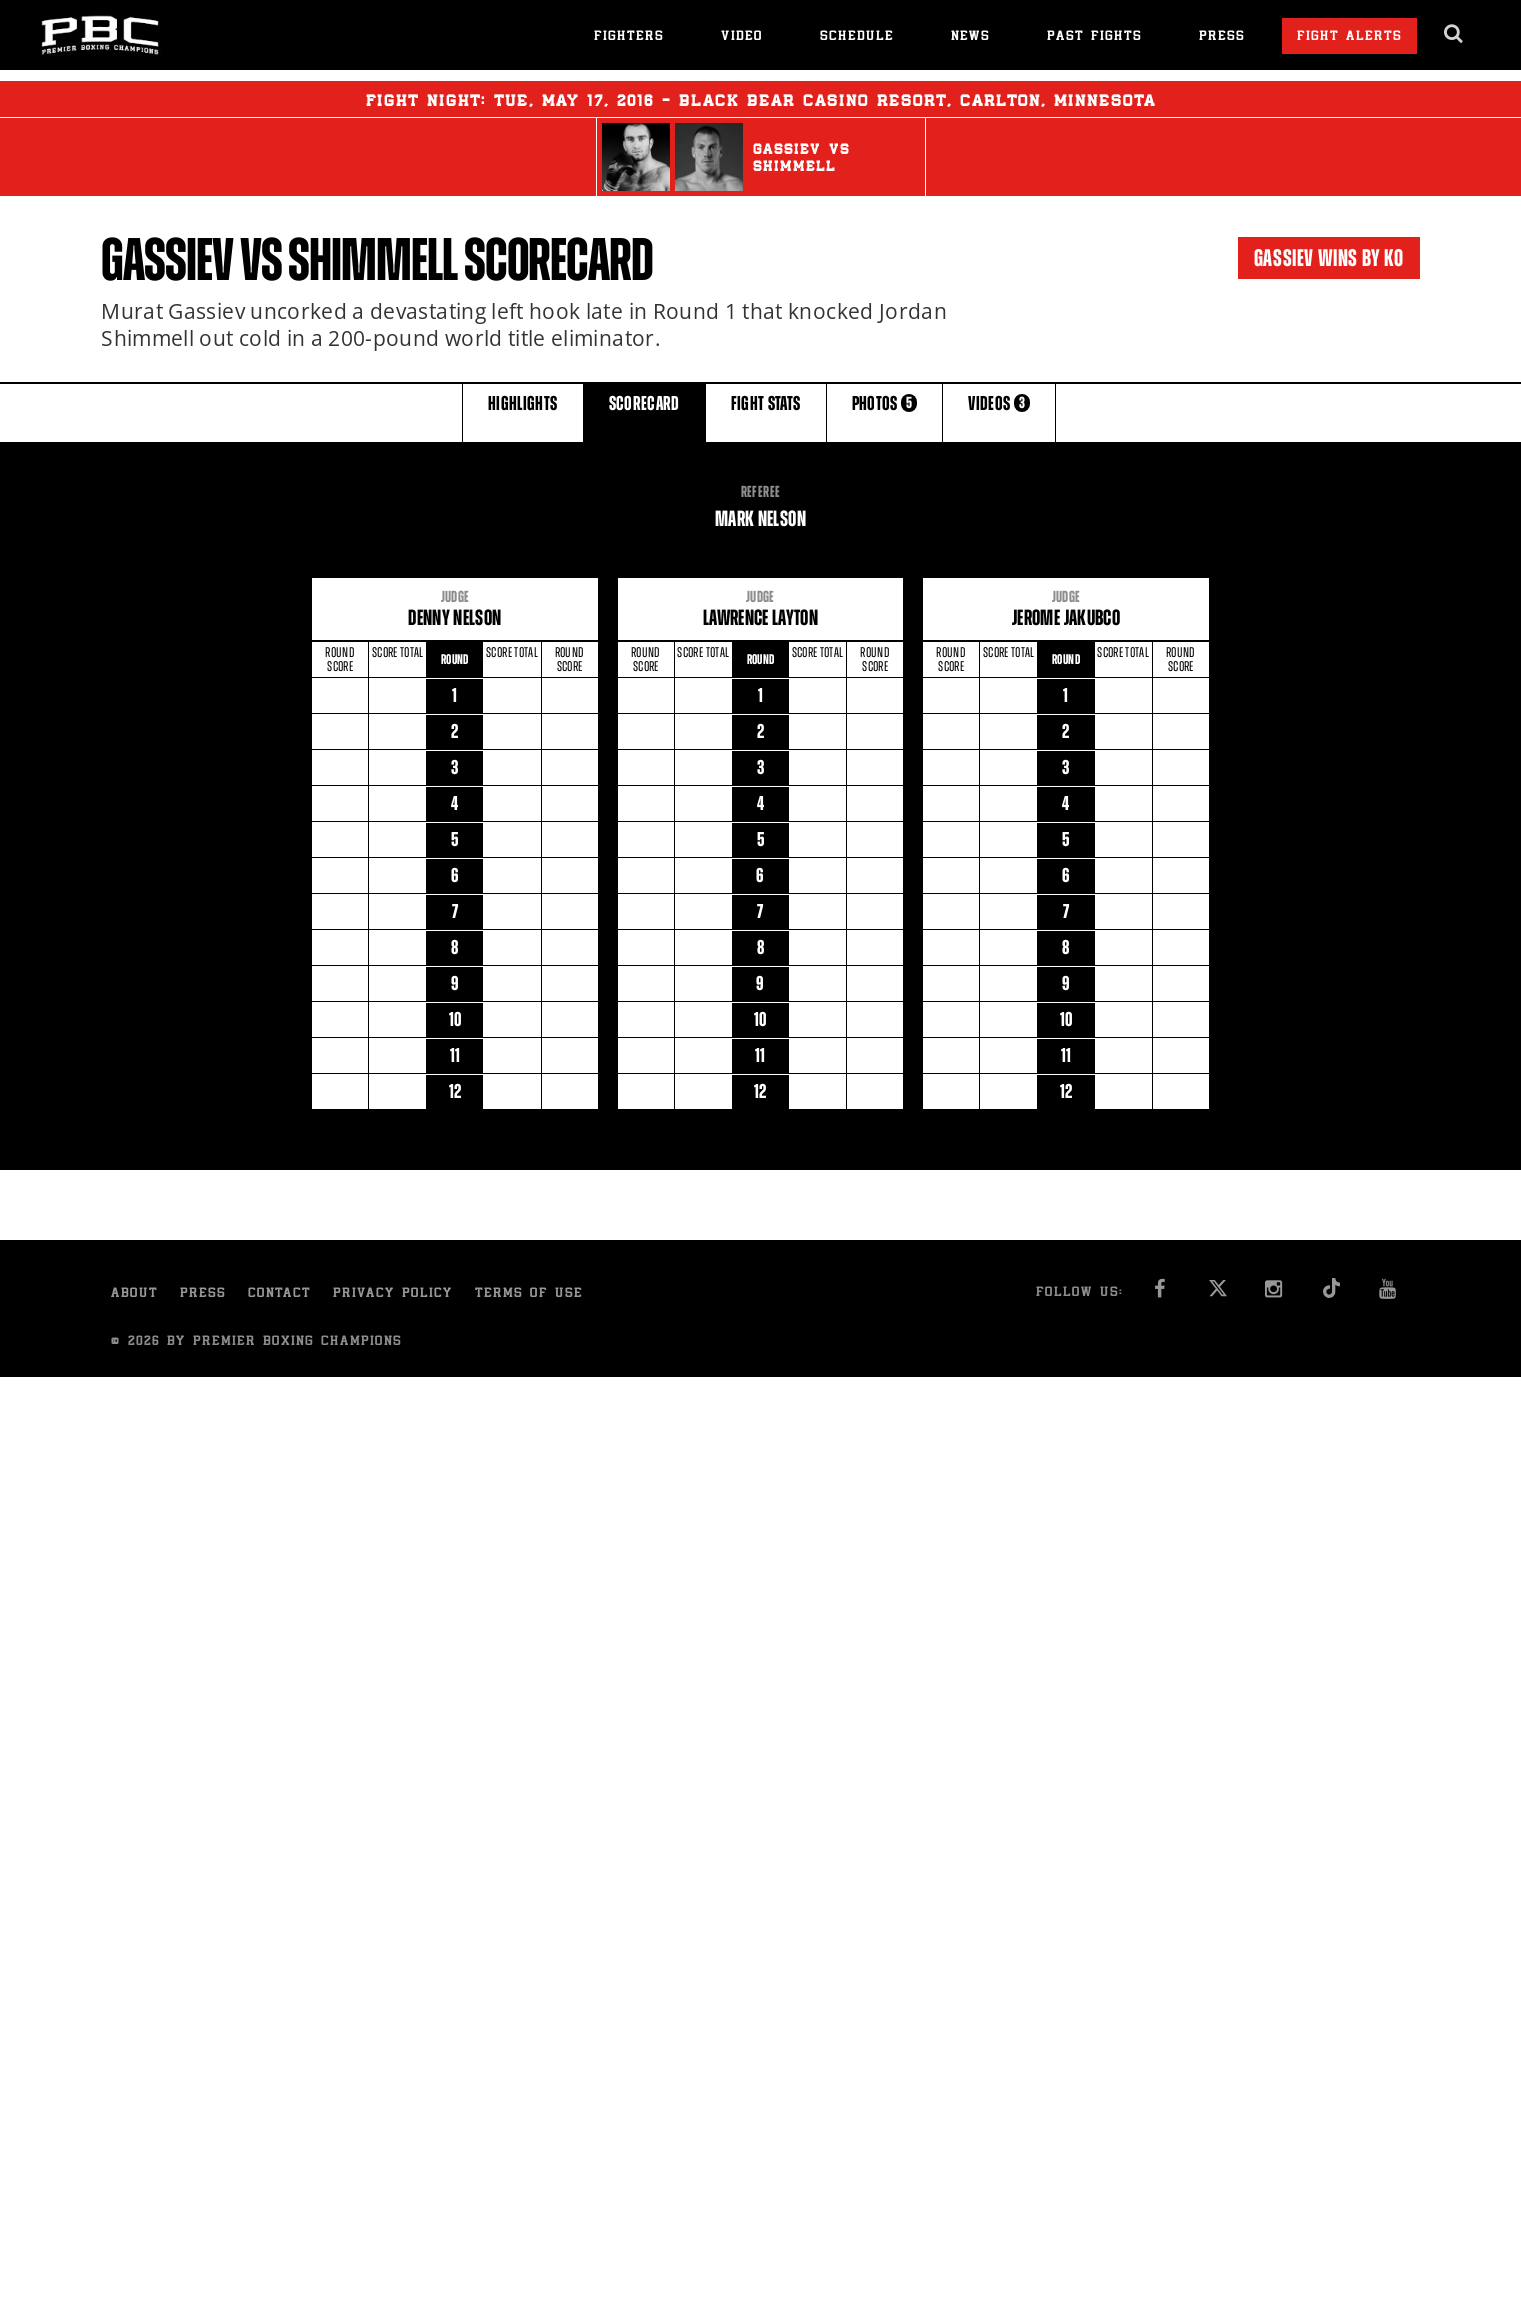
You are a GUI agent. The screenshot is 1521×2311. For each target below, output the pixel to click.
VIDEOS (999, 411)
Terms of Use (529, 1294)
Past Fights (1094, 37)
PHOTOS (885, 411)
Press (1222, 37)
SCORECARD (644, 411)
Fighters (629, 37)
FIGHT (766, 411)
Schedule (857, 37)
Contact (279, 1294)
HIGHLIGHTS (523, 411)
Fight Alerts (1349, 37)
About (134, 1294)
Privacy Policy (393, 1294)
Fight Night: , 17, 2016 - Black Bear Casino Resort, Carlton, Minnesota (761, 99)
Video (742, 37)
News (970, 37)
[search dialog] (1454, 34)
